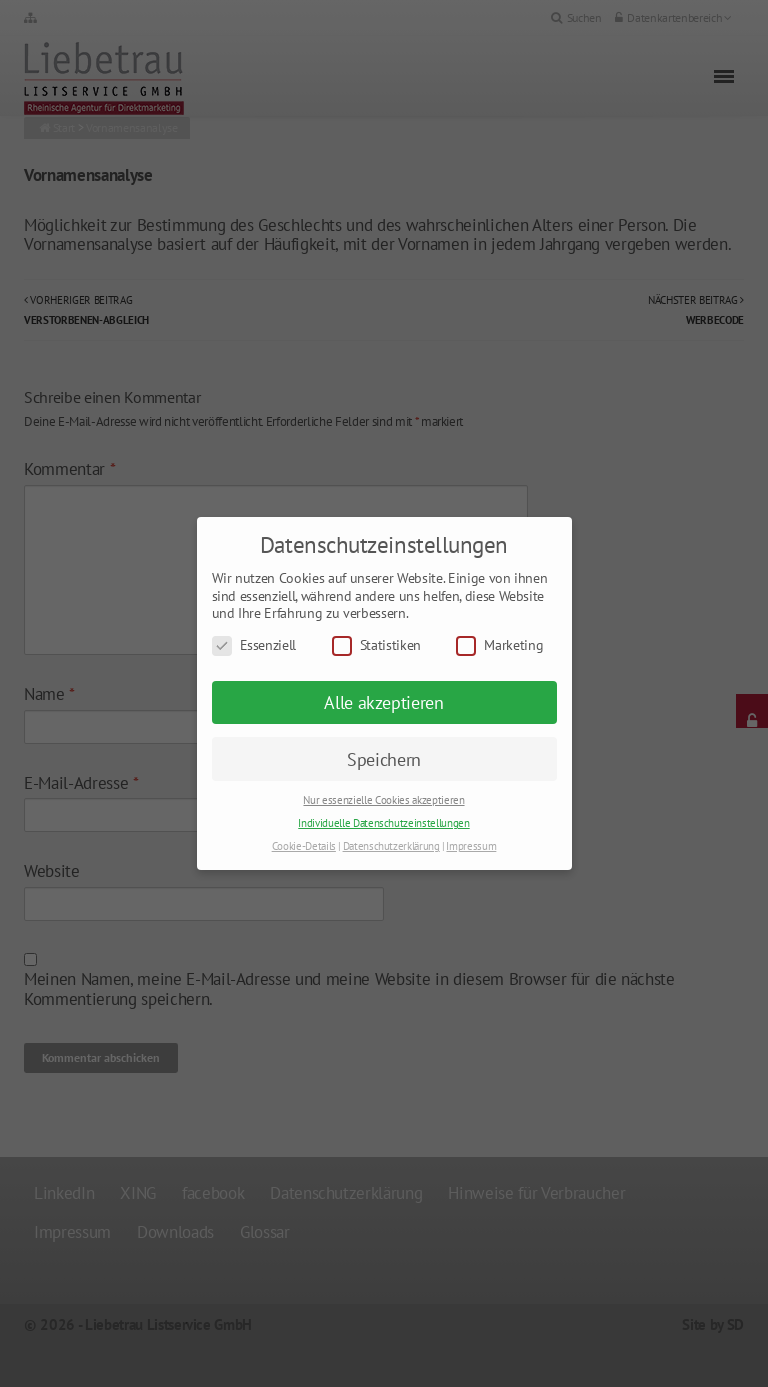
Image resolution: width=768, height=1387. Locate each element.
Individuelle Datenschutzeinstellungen (383, 823)
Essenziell (254, 645)
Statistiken (376, 645)
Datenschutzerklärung (391, 846)
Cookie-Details (304, 846)
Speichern (384, 759)
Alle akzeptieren (384, 702)
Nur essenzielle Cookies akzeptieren (383, 800)
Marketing (499, 645)
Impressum (471, 846)
